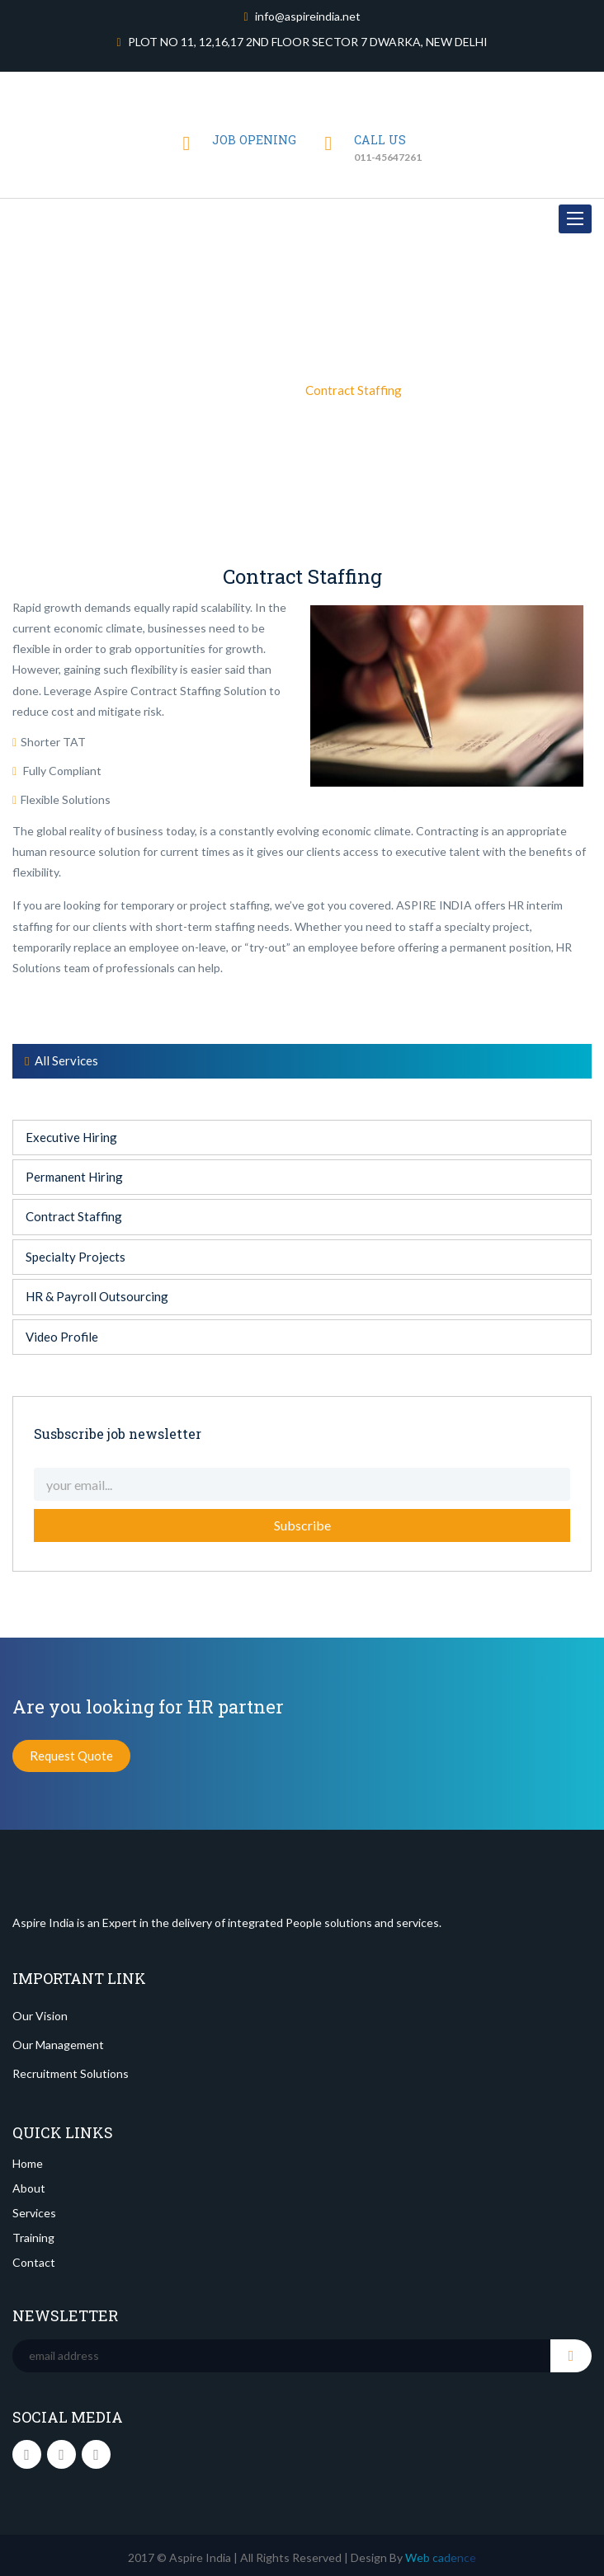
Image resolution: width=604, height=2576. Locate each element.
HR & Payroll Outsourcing (97, 1296)
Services (34, 2213)
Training (33, 2237)
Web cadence (439, 2557)
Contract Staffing (74, 1216)
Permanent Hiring (74, 1176)
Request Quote (71, 1755)
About (28, 2188)
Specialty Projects (75, 1256)
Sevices (269, 389)
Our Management (58, 2045)
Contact (33, 2262)
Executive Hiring (71, 1137)
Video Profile (62, 1336)
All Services (61, 1060)
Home (218, 389)
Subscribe (302, 1525)
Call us (380, 140)
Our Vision (40, 2016)
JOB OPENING (254, 140)
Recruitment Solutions (70, 2073)
